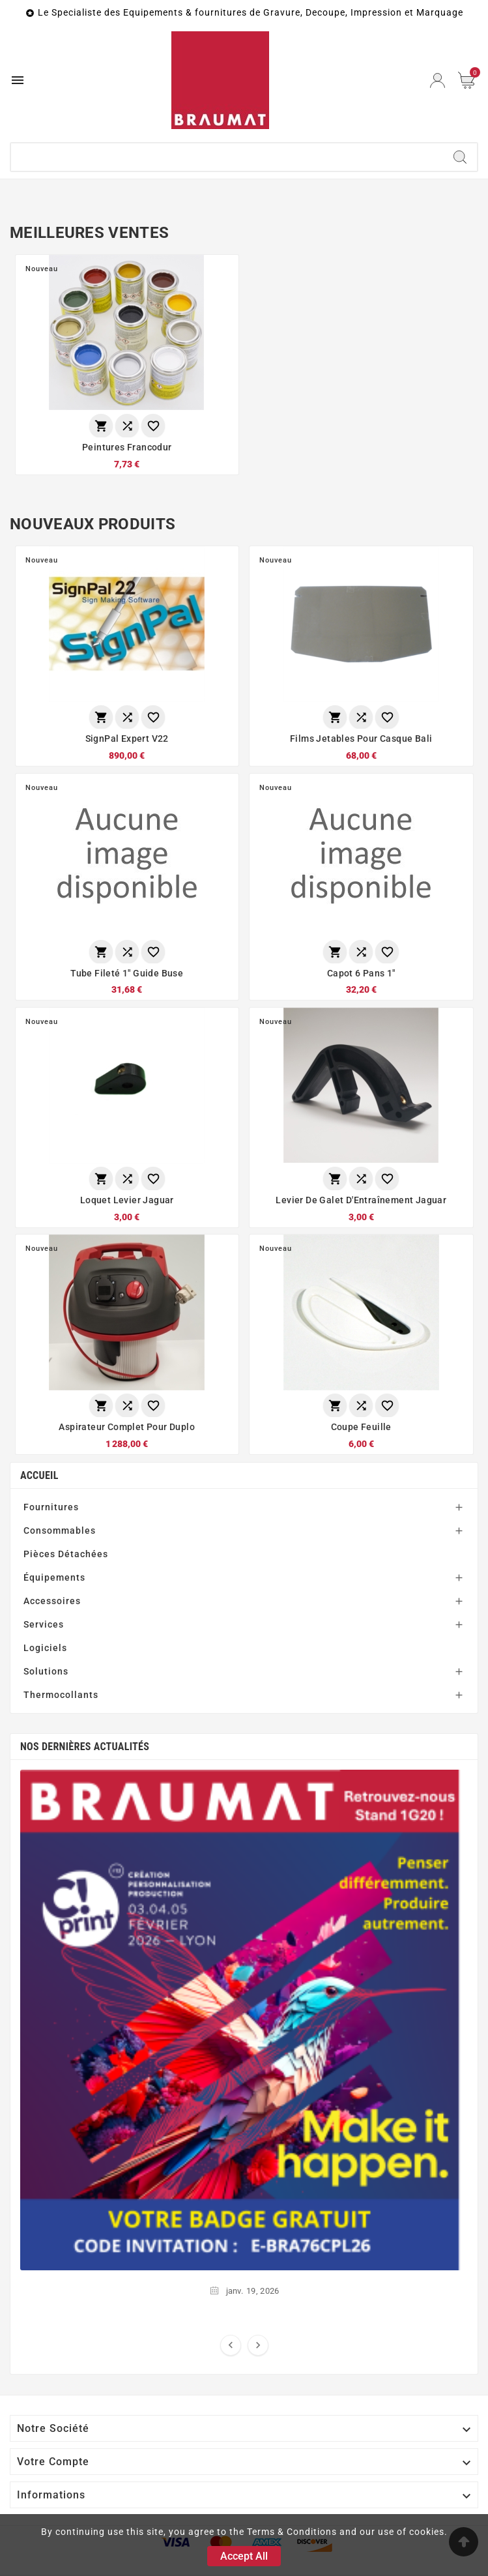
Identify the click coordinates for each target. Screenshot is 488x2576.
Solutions (45, 1672)
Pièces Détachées (65, 1554)
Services (43, 1625)
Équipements (54, 1578)
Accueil (39, 1476)
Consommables (59, 1531)
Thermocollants (60, 1695)
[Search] (459, 157)
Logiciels (45, 1648)
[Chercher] (227, 157)
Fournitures (51, 1507)
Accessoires (52, 1601)
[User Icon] (437, 80)
